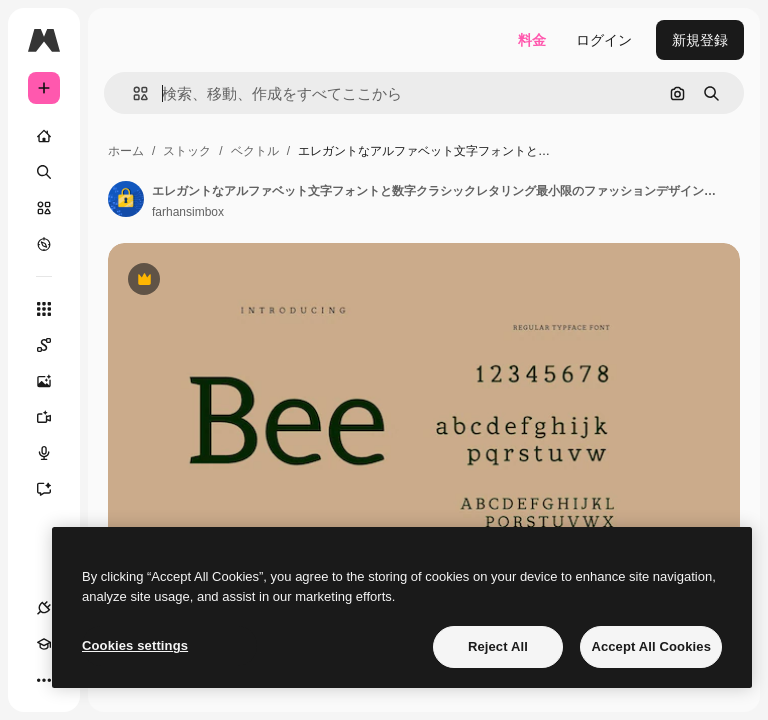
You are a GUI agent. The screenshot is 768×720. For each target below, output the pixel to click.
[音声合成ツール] (44, 453)
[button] (132, 93)
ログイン (604, 40)
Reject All (498, 646)
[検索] (44, 172)
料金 (532, 40)
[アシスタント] (44, 489)
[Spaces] (44, 345)
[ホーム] (44, 136)
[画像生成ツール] (44, 381)
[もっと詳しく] (44, 244)
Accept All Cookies (651, 646)
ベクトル (255, 151)
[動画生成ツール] (44, 417)
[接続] (44, 608)
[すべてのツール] (44, 309)
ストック (187, 151)
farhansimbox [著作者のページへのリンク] (188, 212)
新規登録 (700, 40)
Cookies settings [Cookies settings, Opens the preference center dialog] (135, 645)
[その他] (44, 680)
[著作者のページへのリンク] (126, 199)
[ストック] (44, 208)
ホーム (126, 151)
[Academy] (44, 644)
